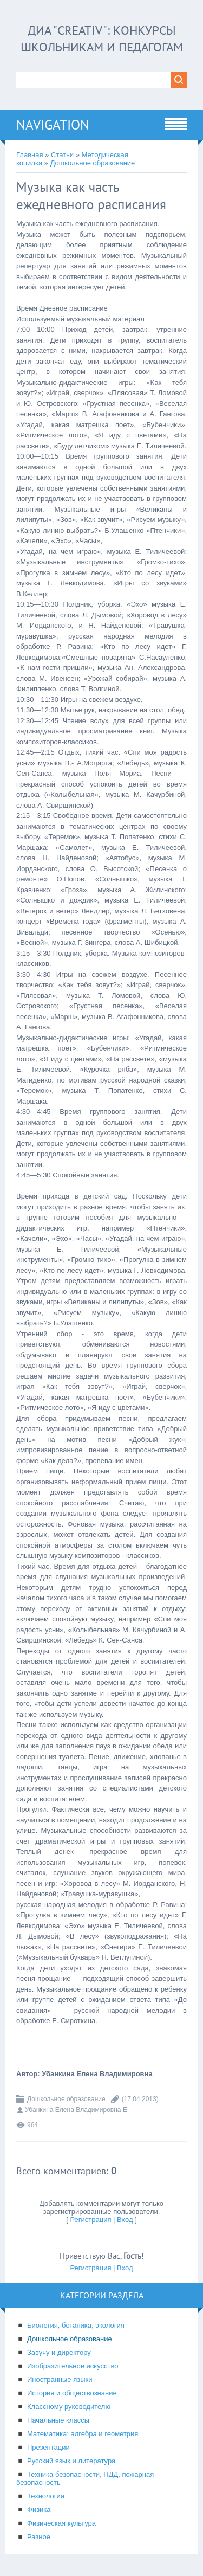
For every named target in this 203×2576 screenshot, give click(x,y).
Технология (45, 2496)
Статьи (62, 155)
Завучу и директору (59, 2352)
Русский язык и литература (71, 2461)
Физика (39, 2510)
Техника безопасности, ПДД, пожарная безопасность (85, 2478)
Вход (125, 2220)
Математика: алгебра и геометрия (82, 2434)
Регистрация (90, 2220)
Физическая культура (61, 2523)
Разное (38, 2537)
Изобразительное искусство (72, 2366)
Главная (29, 155)
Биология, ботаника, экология (76, 2325)
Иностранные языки (60, 2379)
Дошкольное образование (92, 163)
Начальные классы (58, 2420)
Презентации (48, 2447)
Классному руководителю (68, 2407)
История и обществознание (72, 2393)
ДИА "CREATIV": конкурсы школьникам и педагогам (101, 38)
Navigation (52, 124)
